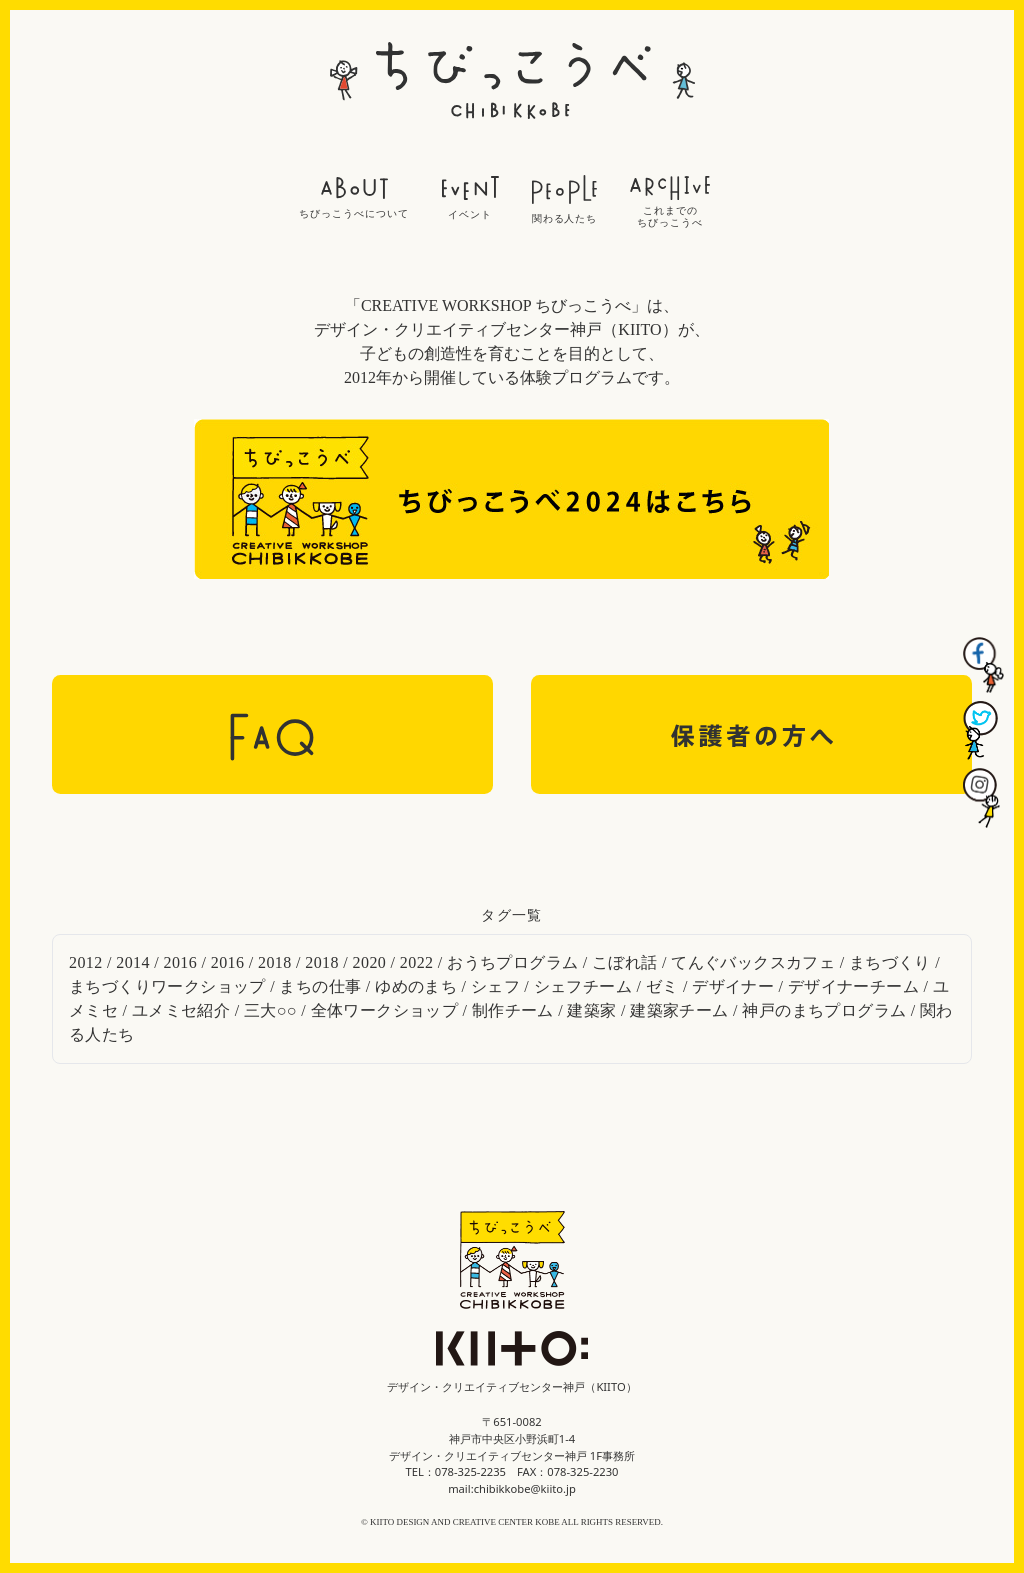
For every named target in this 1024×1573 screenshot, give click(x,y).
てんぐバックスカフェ (753, 962)
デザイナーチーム (853, 986)
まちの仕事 (320, 986)
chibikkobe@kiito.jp (525, 1488)
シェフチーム (583, 986)
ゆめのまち (416, 986)
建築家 (591, 1010)
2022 (417, 962)
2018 (275, 962)
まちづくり (890, 962)
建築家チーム (679, 1010)
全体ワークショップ (385, 1010)
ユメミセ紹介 (181, 1010)
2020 (370, 962)
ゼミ (662, 986)
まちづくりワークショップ (167, 986)
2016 (181, 962)
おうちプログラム (512, 962)
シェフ (495, 986)
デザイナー (733, 986)
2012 (86, 962)
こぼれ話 (625, 962)
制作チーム (513, 1010)
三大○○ (270, 1010)
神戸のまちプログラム (824, 1010)
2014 (133, 962)
